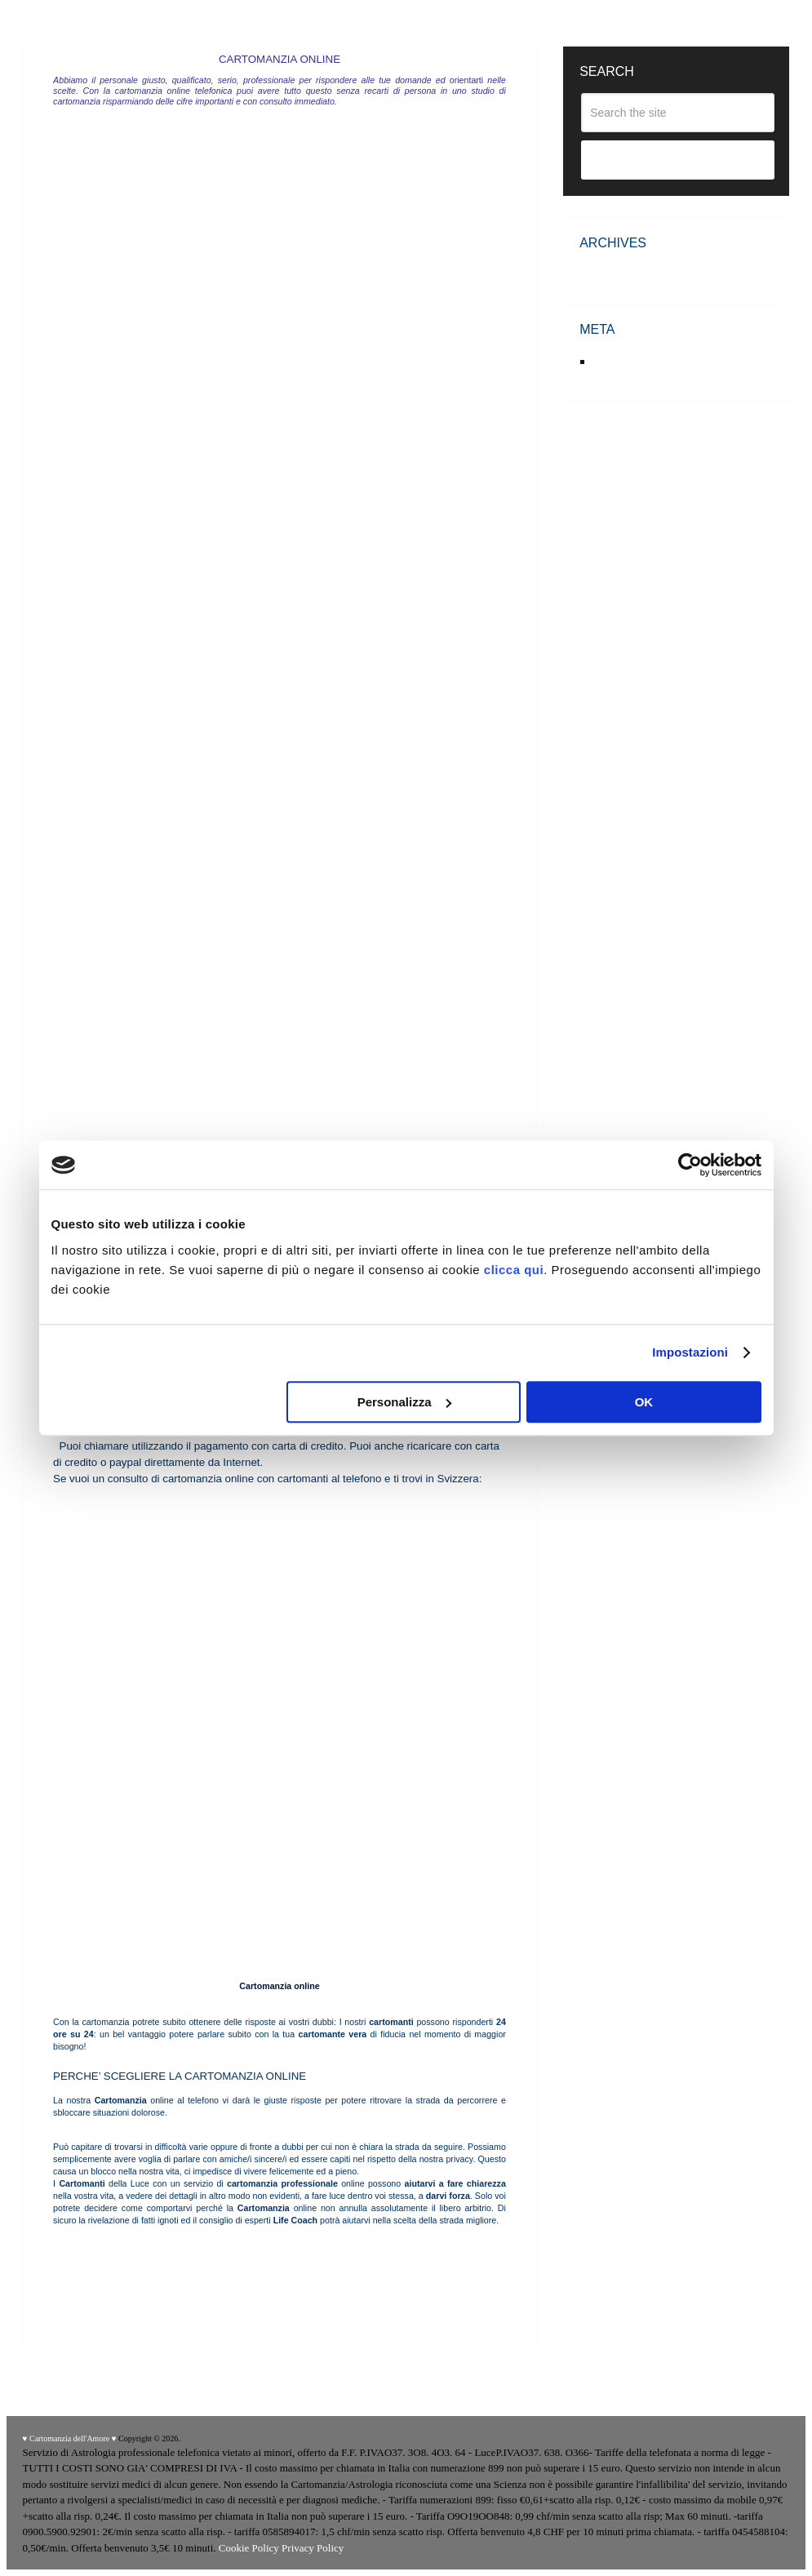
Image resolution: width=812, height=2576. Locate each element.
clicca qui (514, 1270)
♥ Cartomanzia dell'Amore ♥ (70, 2438)
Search (678, 160)
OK (644, 1402)
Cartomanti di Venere (99, 2249)
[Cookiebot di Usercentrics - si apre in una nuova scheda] (690, 1165)
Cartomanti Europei (251, 2249)
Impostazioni (690, 1352)
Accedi (612, 361)
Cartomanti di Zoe (178, 2249)
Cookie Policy (249, 2548)
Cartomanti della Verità (335, 2249)
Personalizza (404, 1402)
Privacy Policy (313, 2548)
